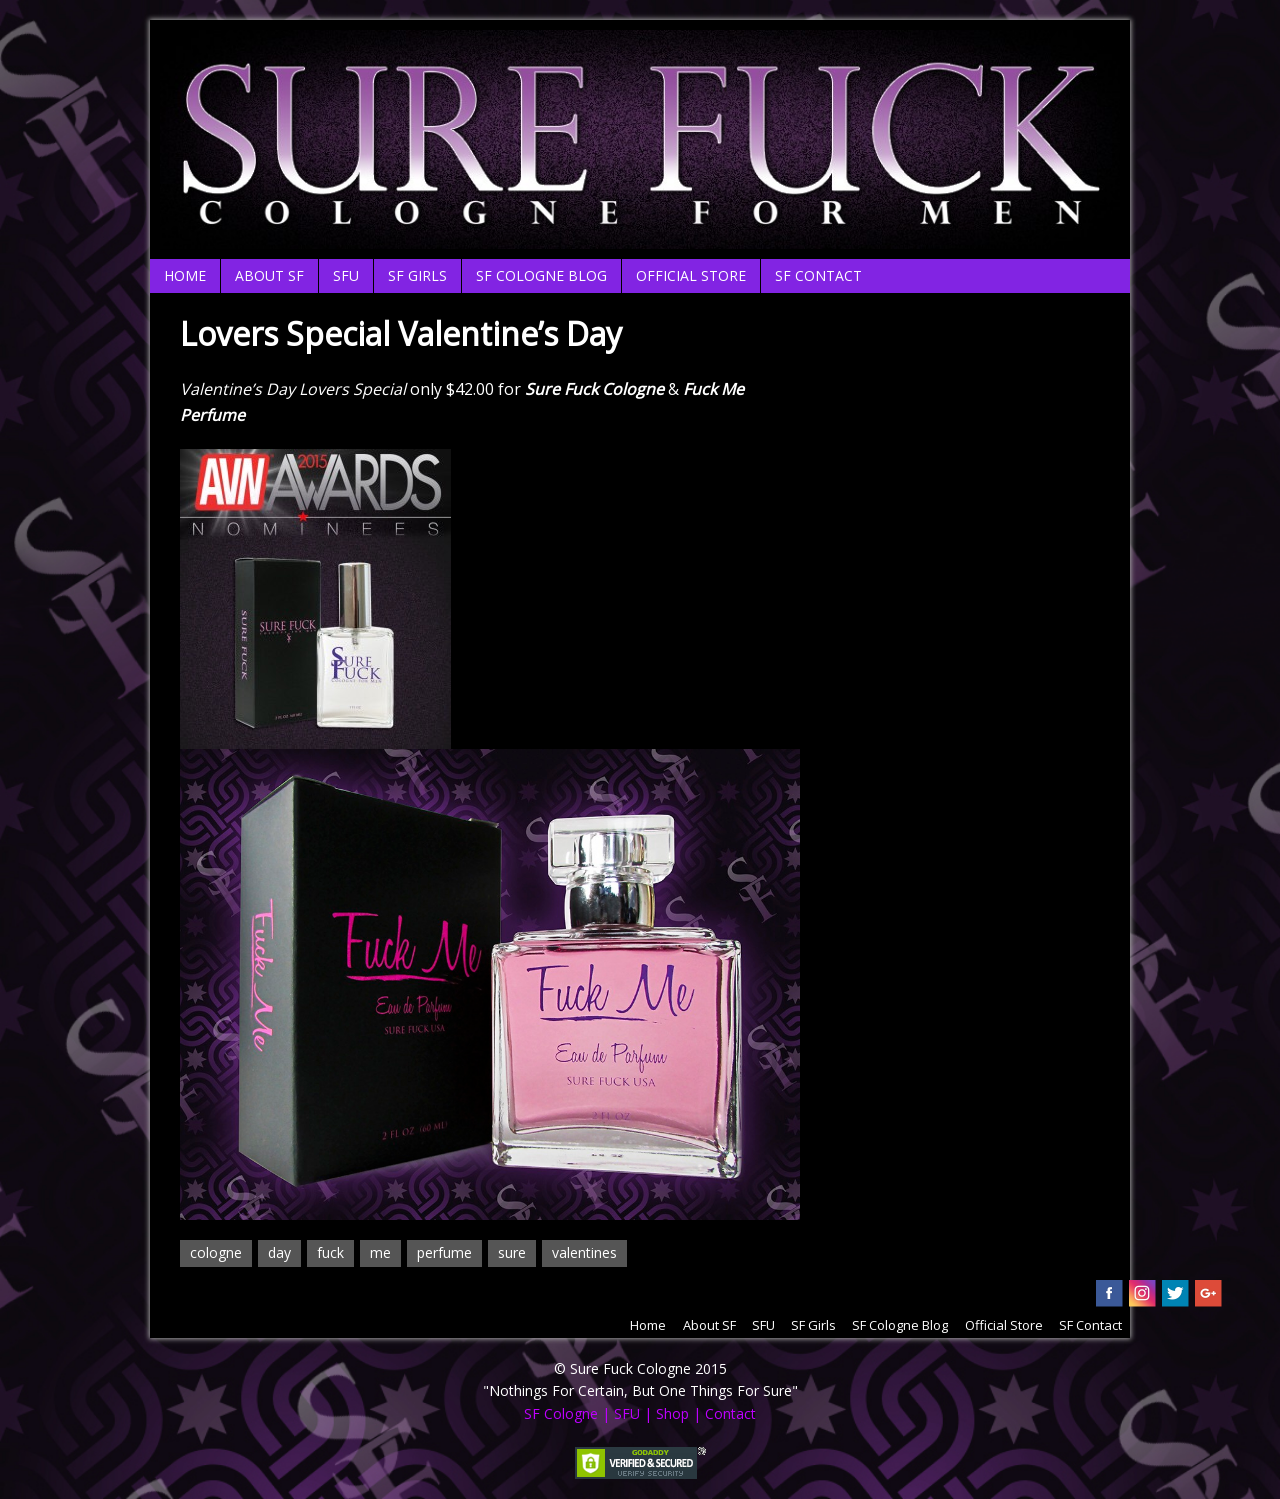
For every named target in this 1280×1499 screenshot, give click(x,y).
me (380, 1252)
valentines (584, 1252)
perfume (444, 1252)
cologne (216, 1252)
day (279, 1252)
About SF (269, 275)
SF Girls (417, 275)
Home (185, 275)
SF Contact (818, 275)
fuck (330, 1252)
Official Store (691, 275)
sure (512, 1252)
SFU (346, 275)
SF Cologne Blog (541, 275)
